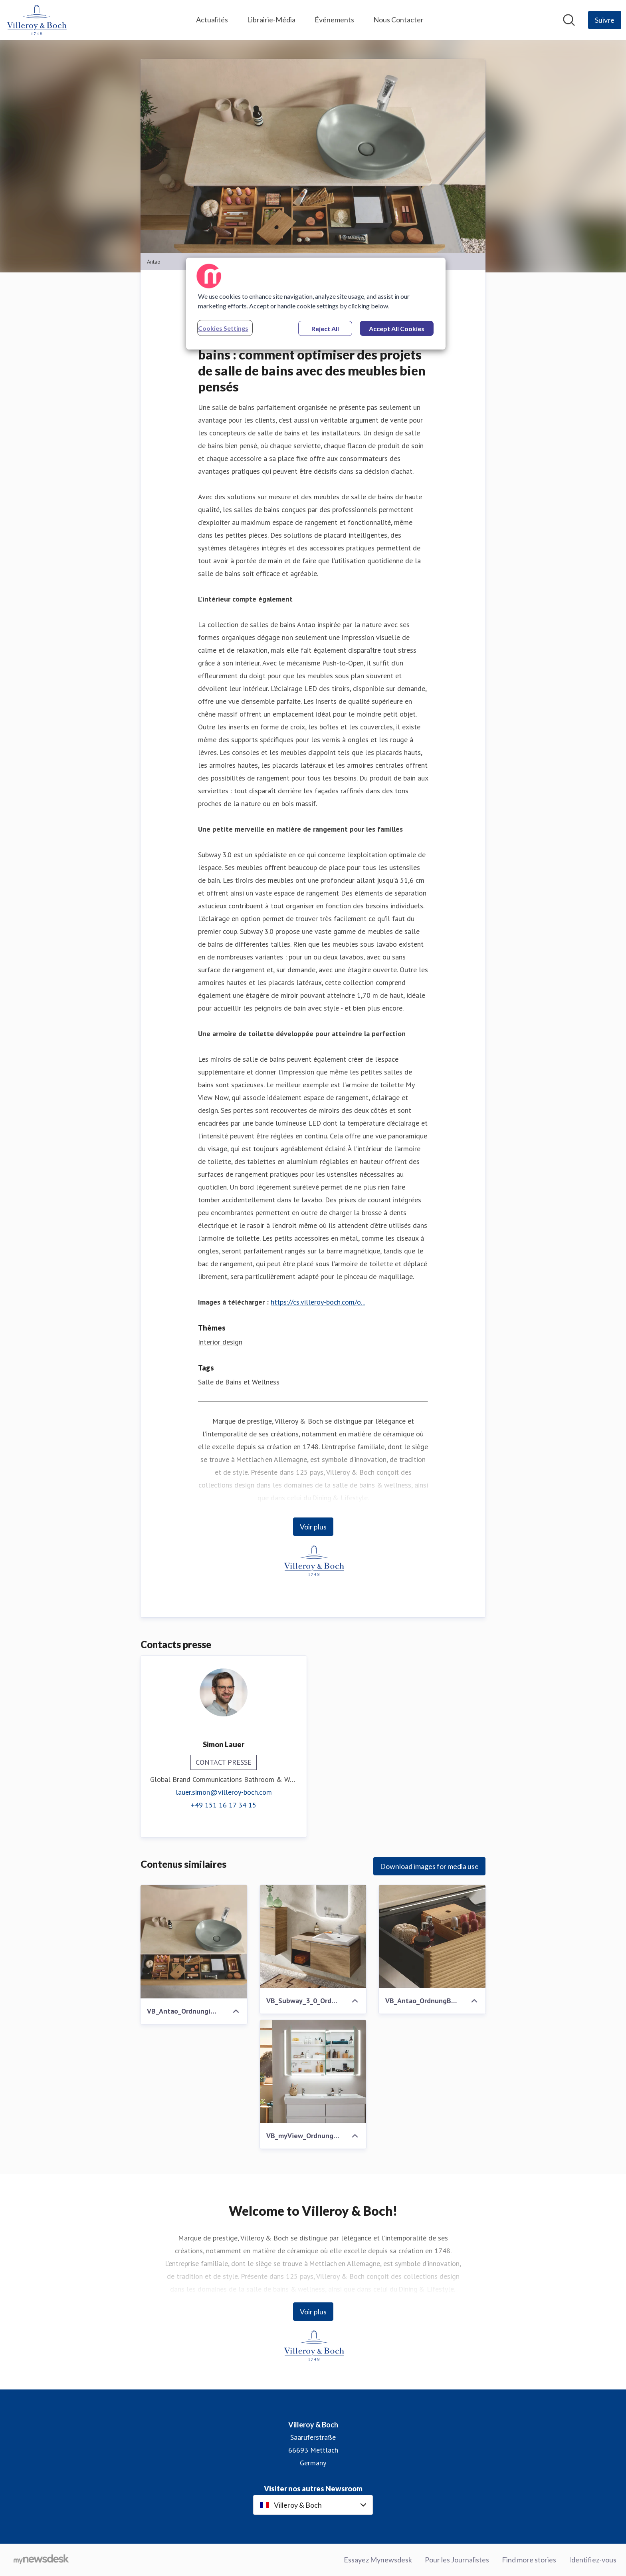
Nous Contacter (398, 19)
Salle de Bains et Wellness (238, 1381)
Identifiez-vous (592, 2559)
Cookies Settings (223, 328)
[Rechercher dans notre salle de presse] (569, 20)
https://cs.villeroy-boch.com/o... (318, 1302)
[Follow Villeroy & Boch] (604, 20)
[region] (316, 304)
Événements (334, 19)
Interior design (220, 1342)
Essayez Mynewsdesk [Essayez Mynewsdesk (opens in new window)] (378, 2559)
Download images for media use (429, 1866)
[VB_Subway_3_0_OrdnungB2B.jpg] (313, 1936)
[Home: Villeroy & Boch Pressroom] (36, 20)
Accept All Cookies (396, 328)
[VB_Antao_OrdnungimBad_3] (194, 1941)
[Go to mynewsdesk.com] (41, 2560)
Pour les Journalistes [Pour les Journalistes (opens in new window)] (457, 2559)
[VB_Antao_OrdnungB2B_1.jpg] (432, 1936)
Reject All (325, 328)
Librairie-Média (271, 19)
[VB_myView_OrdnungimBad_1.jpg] (313, 2071)
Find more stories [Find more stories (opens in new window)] (529, 2559)
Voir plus (313, 1526)
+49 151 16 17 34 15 (223, 1804)
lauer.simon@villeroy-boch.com (224, 1792)
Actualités (212, 19)
